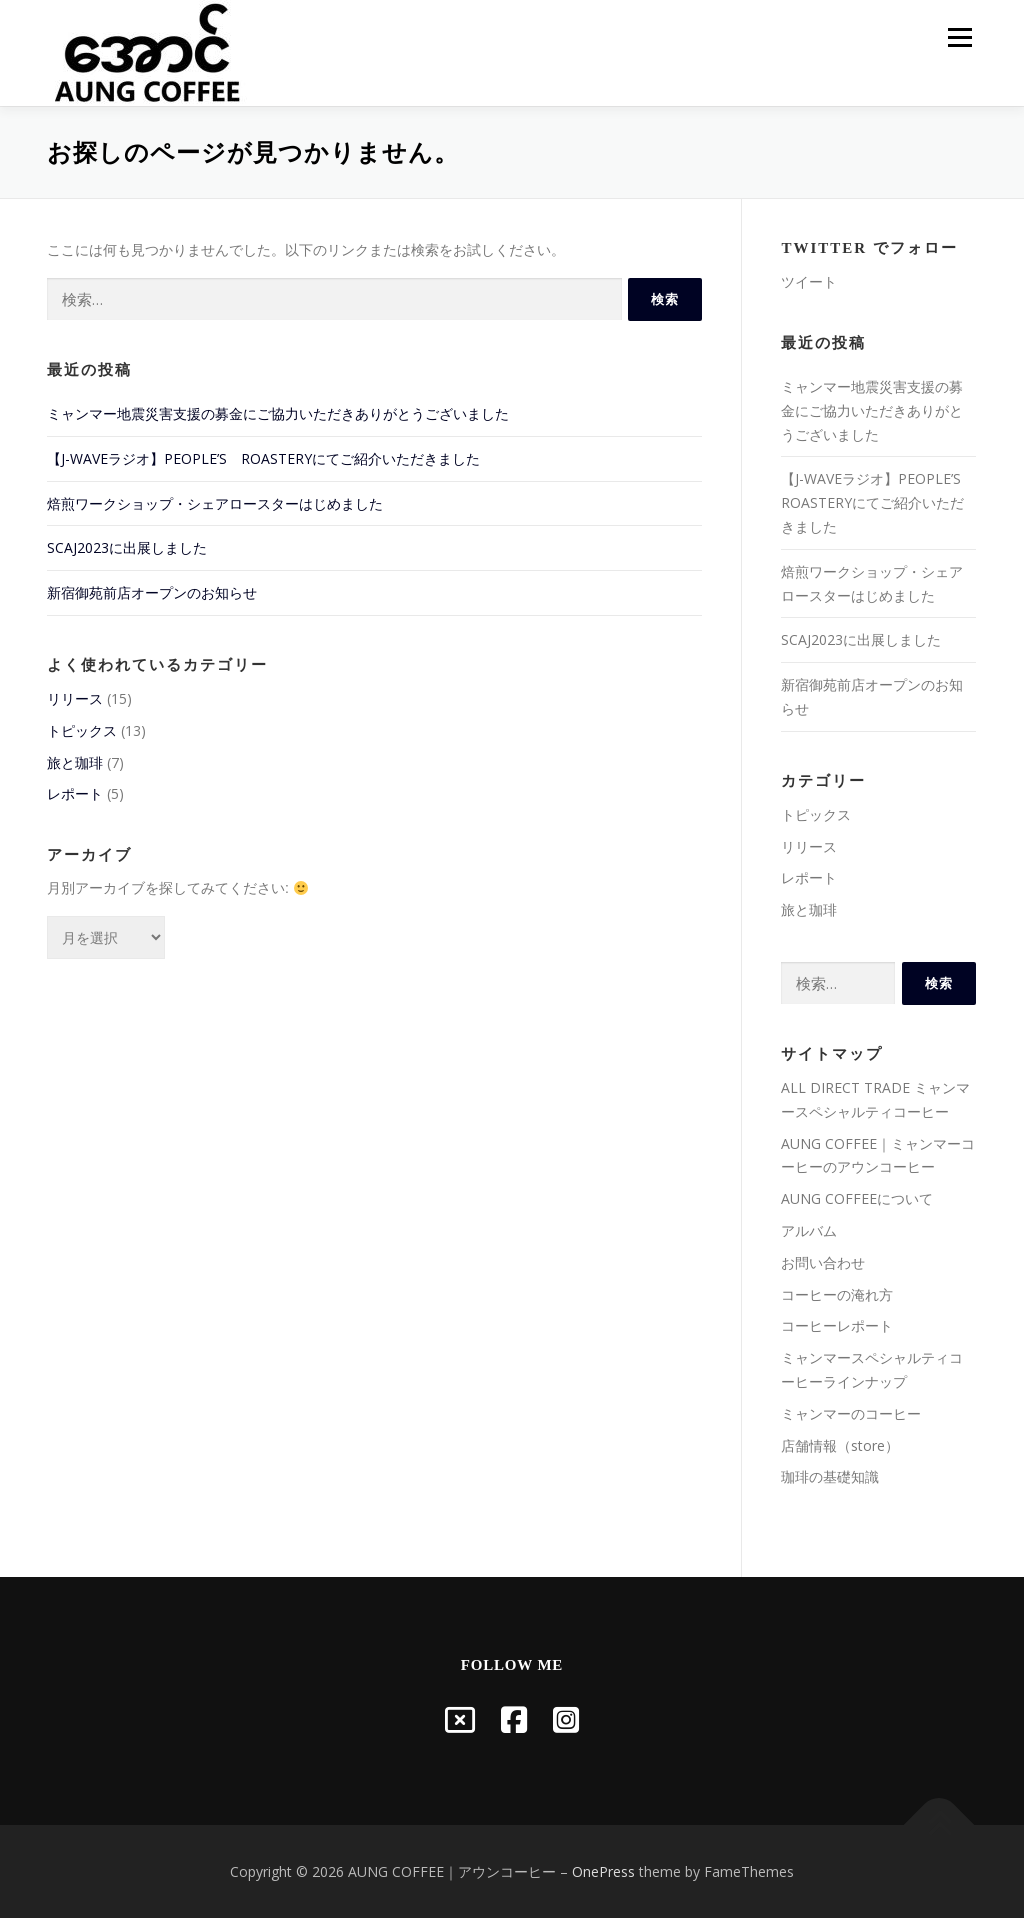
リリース (75, 698)
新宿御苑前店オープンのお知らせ (152, 592)
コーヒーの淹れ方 (837, 1294)
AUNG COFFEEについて (857, 1198)
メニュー (959, 37)
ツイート (809, 281)
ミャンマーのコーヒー (851, 1413)
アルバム (809, 1230)
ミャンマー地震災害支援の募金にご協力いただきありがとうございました (278, 413)
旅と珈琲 (75, 762)
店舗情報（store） (840, 1445)
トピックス (82, 730)
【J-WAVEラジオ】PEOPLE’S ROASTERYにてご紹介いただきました (263, 458)
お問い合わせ (823, 1262)
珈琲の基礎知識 (830, 1476)
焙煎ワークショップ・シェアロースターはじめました (215, 503)
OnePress (603, 1871)
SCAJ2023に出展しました (127, 547)
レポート (75, 793)
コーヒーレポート (837, 1325)
